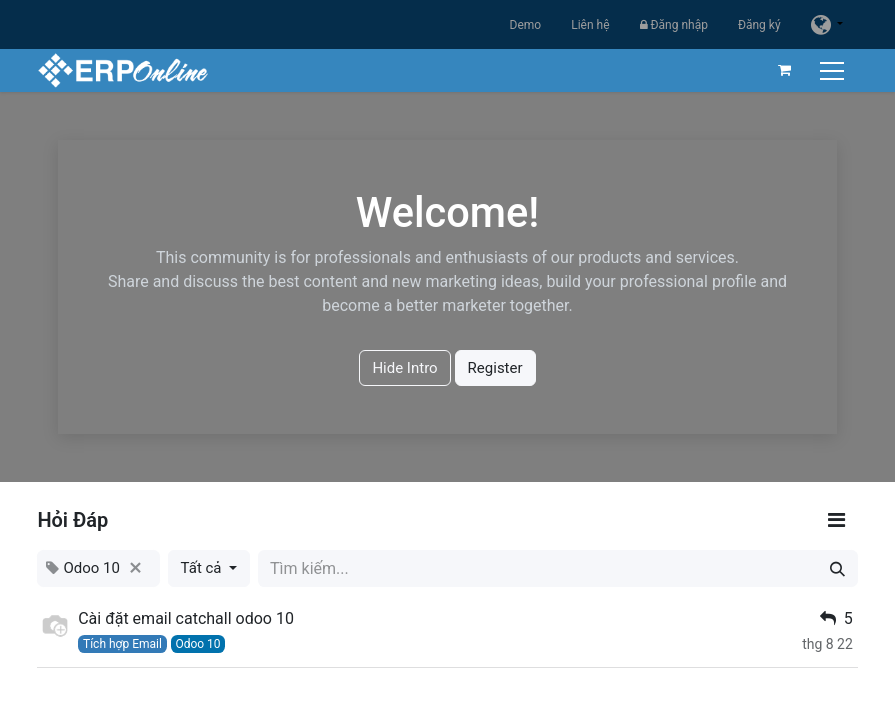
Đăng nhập (674, 25)
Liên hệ (590, 25)
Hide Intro (404, 368)
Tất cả (203, 568)
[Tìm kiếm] (837, 568)
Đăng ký (759, 25)
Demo (526, 25)
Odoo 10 (197, 644)
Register (495, 368)
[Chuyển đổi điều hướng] (834, 70)
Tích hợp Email (122, 644)
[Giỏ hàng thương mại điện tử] (785, 70)
